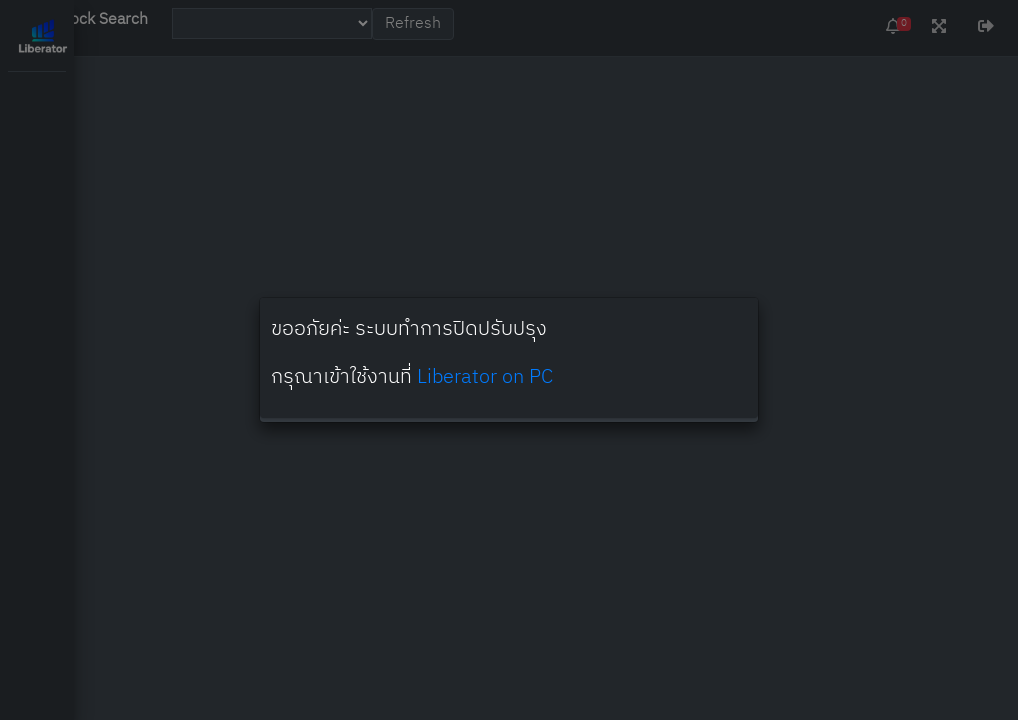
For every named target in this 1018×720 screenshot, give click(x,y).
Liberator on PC (485, 377)
